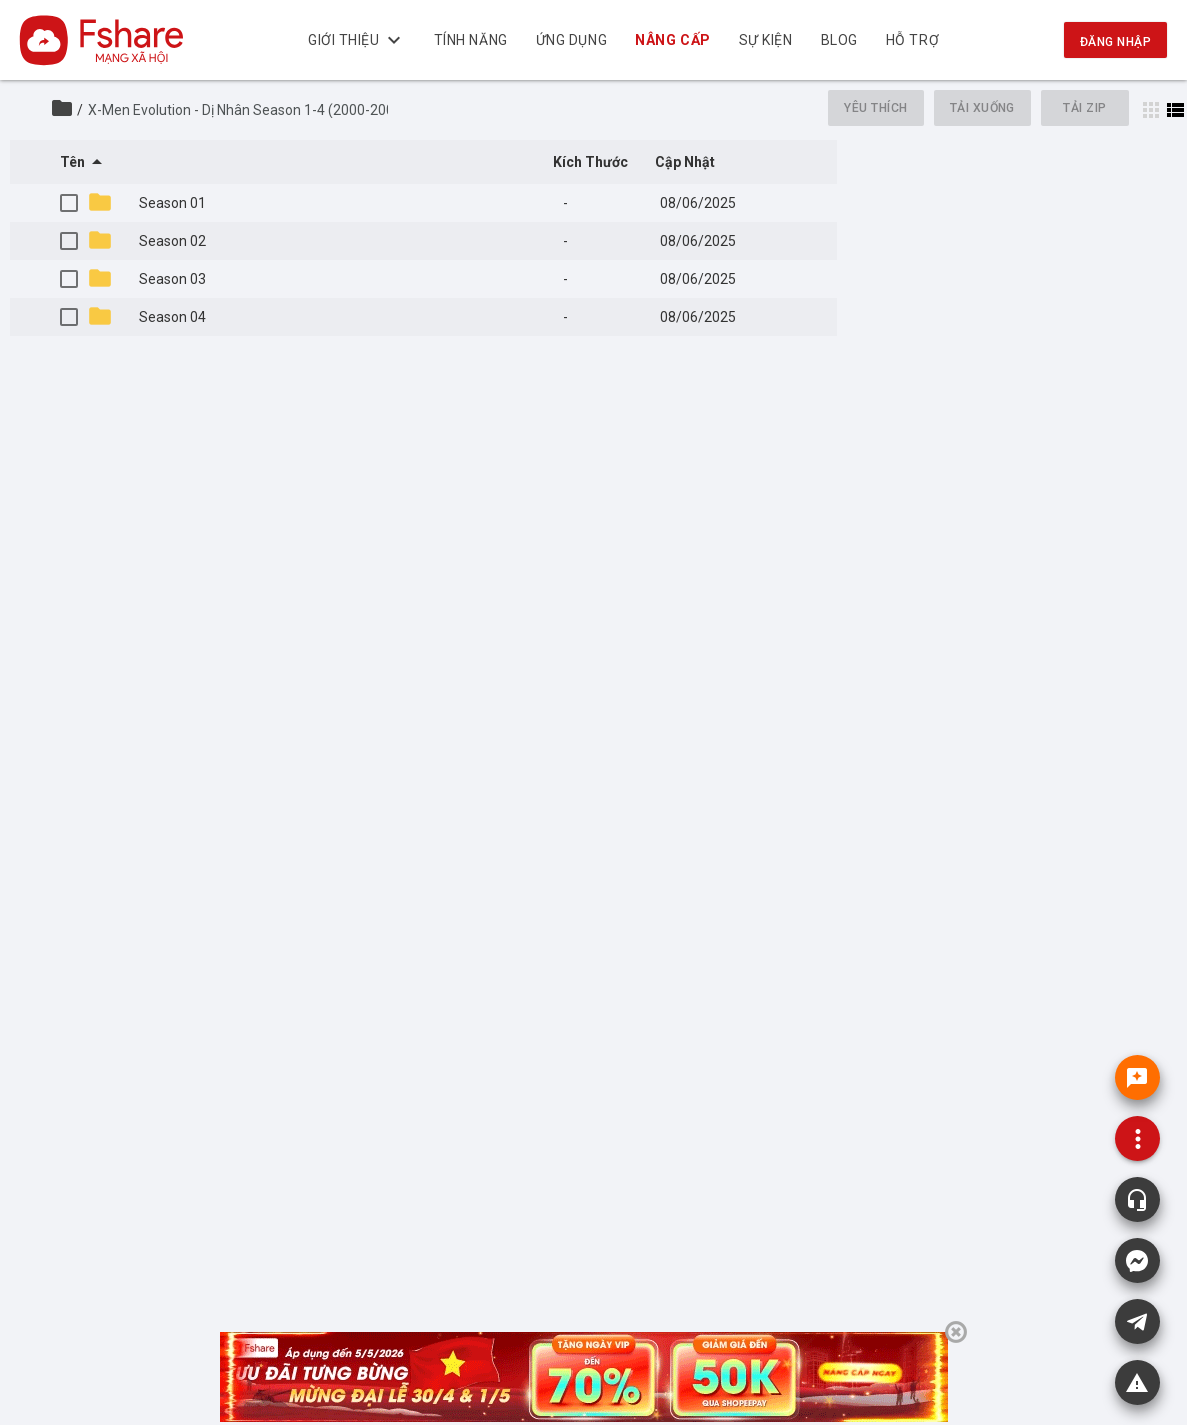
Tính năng (471, 40)
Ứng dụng (571, 40)
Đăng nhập (1115, 42)
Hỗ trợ (912, 40)
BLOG (839, 40)
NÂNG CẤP (672, 40)
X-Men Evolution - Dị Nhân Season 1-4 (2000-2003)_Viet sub (277, 110)
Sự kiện (766, 40)
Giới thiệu (357, 40)
